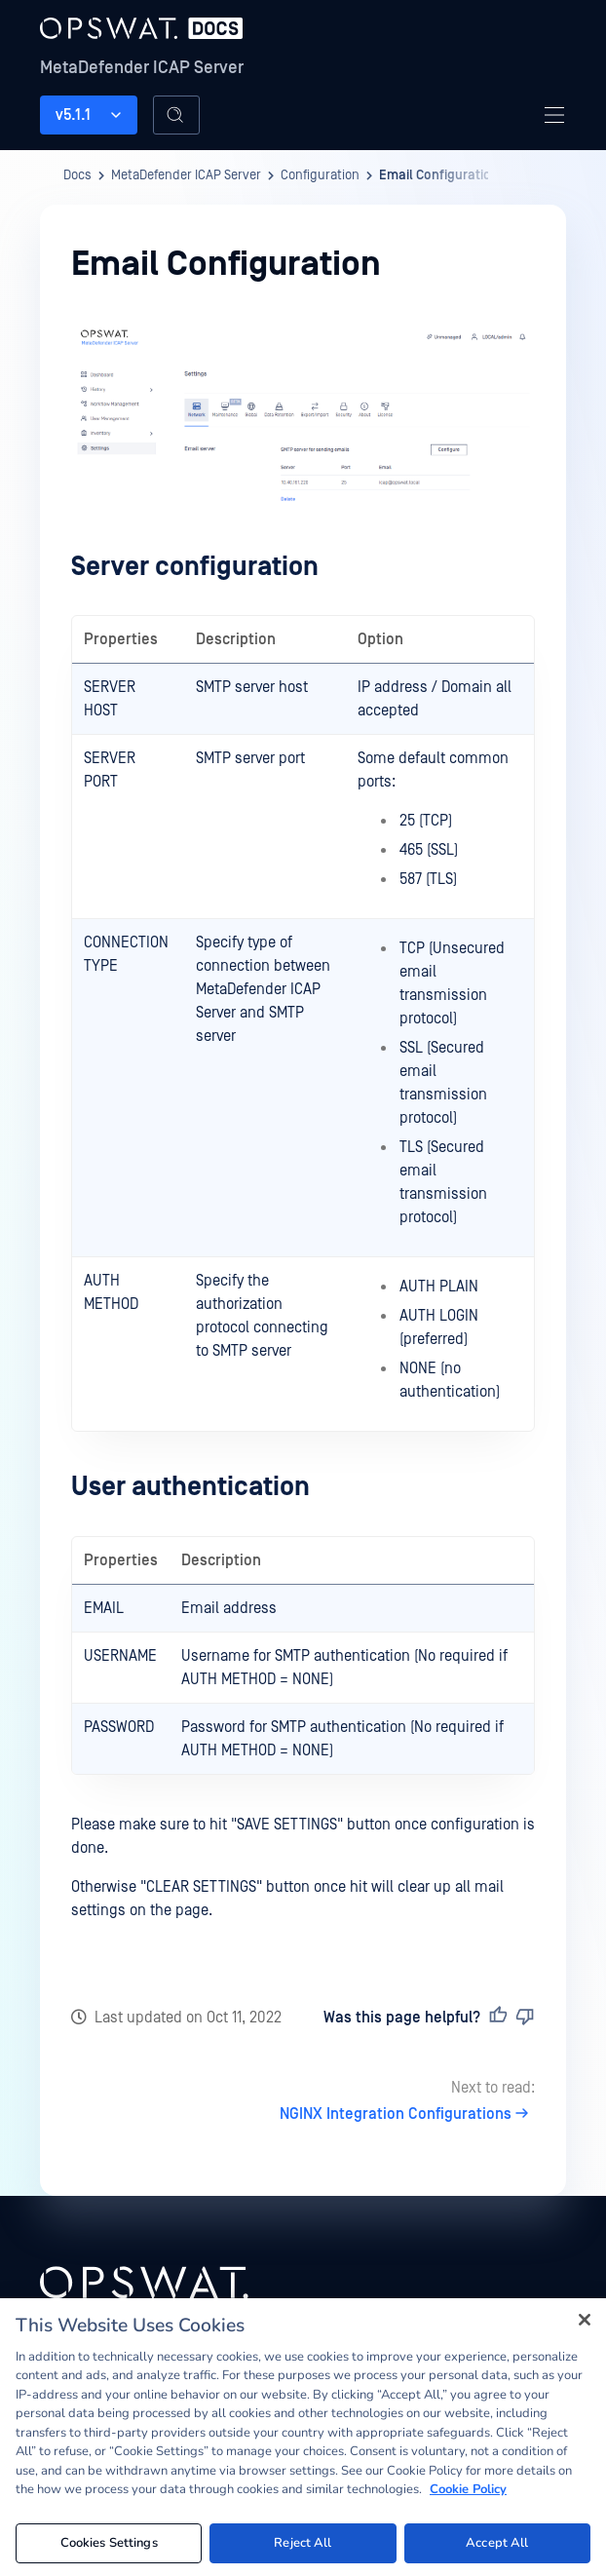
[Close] (584, 2325)
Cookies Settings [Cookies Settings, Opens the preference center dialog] (109, 2548)
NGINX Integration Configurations (407, 2114)
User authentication (190, 1487)
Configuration (320, 175)
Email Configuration (439, 175)
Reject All (302, 2548)
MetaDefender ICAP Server (142, 68)
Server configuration (195, 567)
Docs (77, 175)
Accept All (497, 2548)
